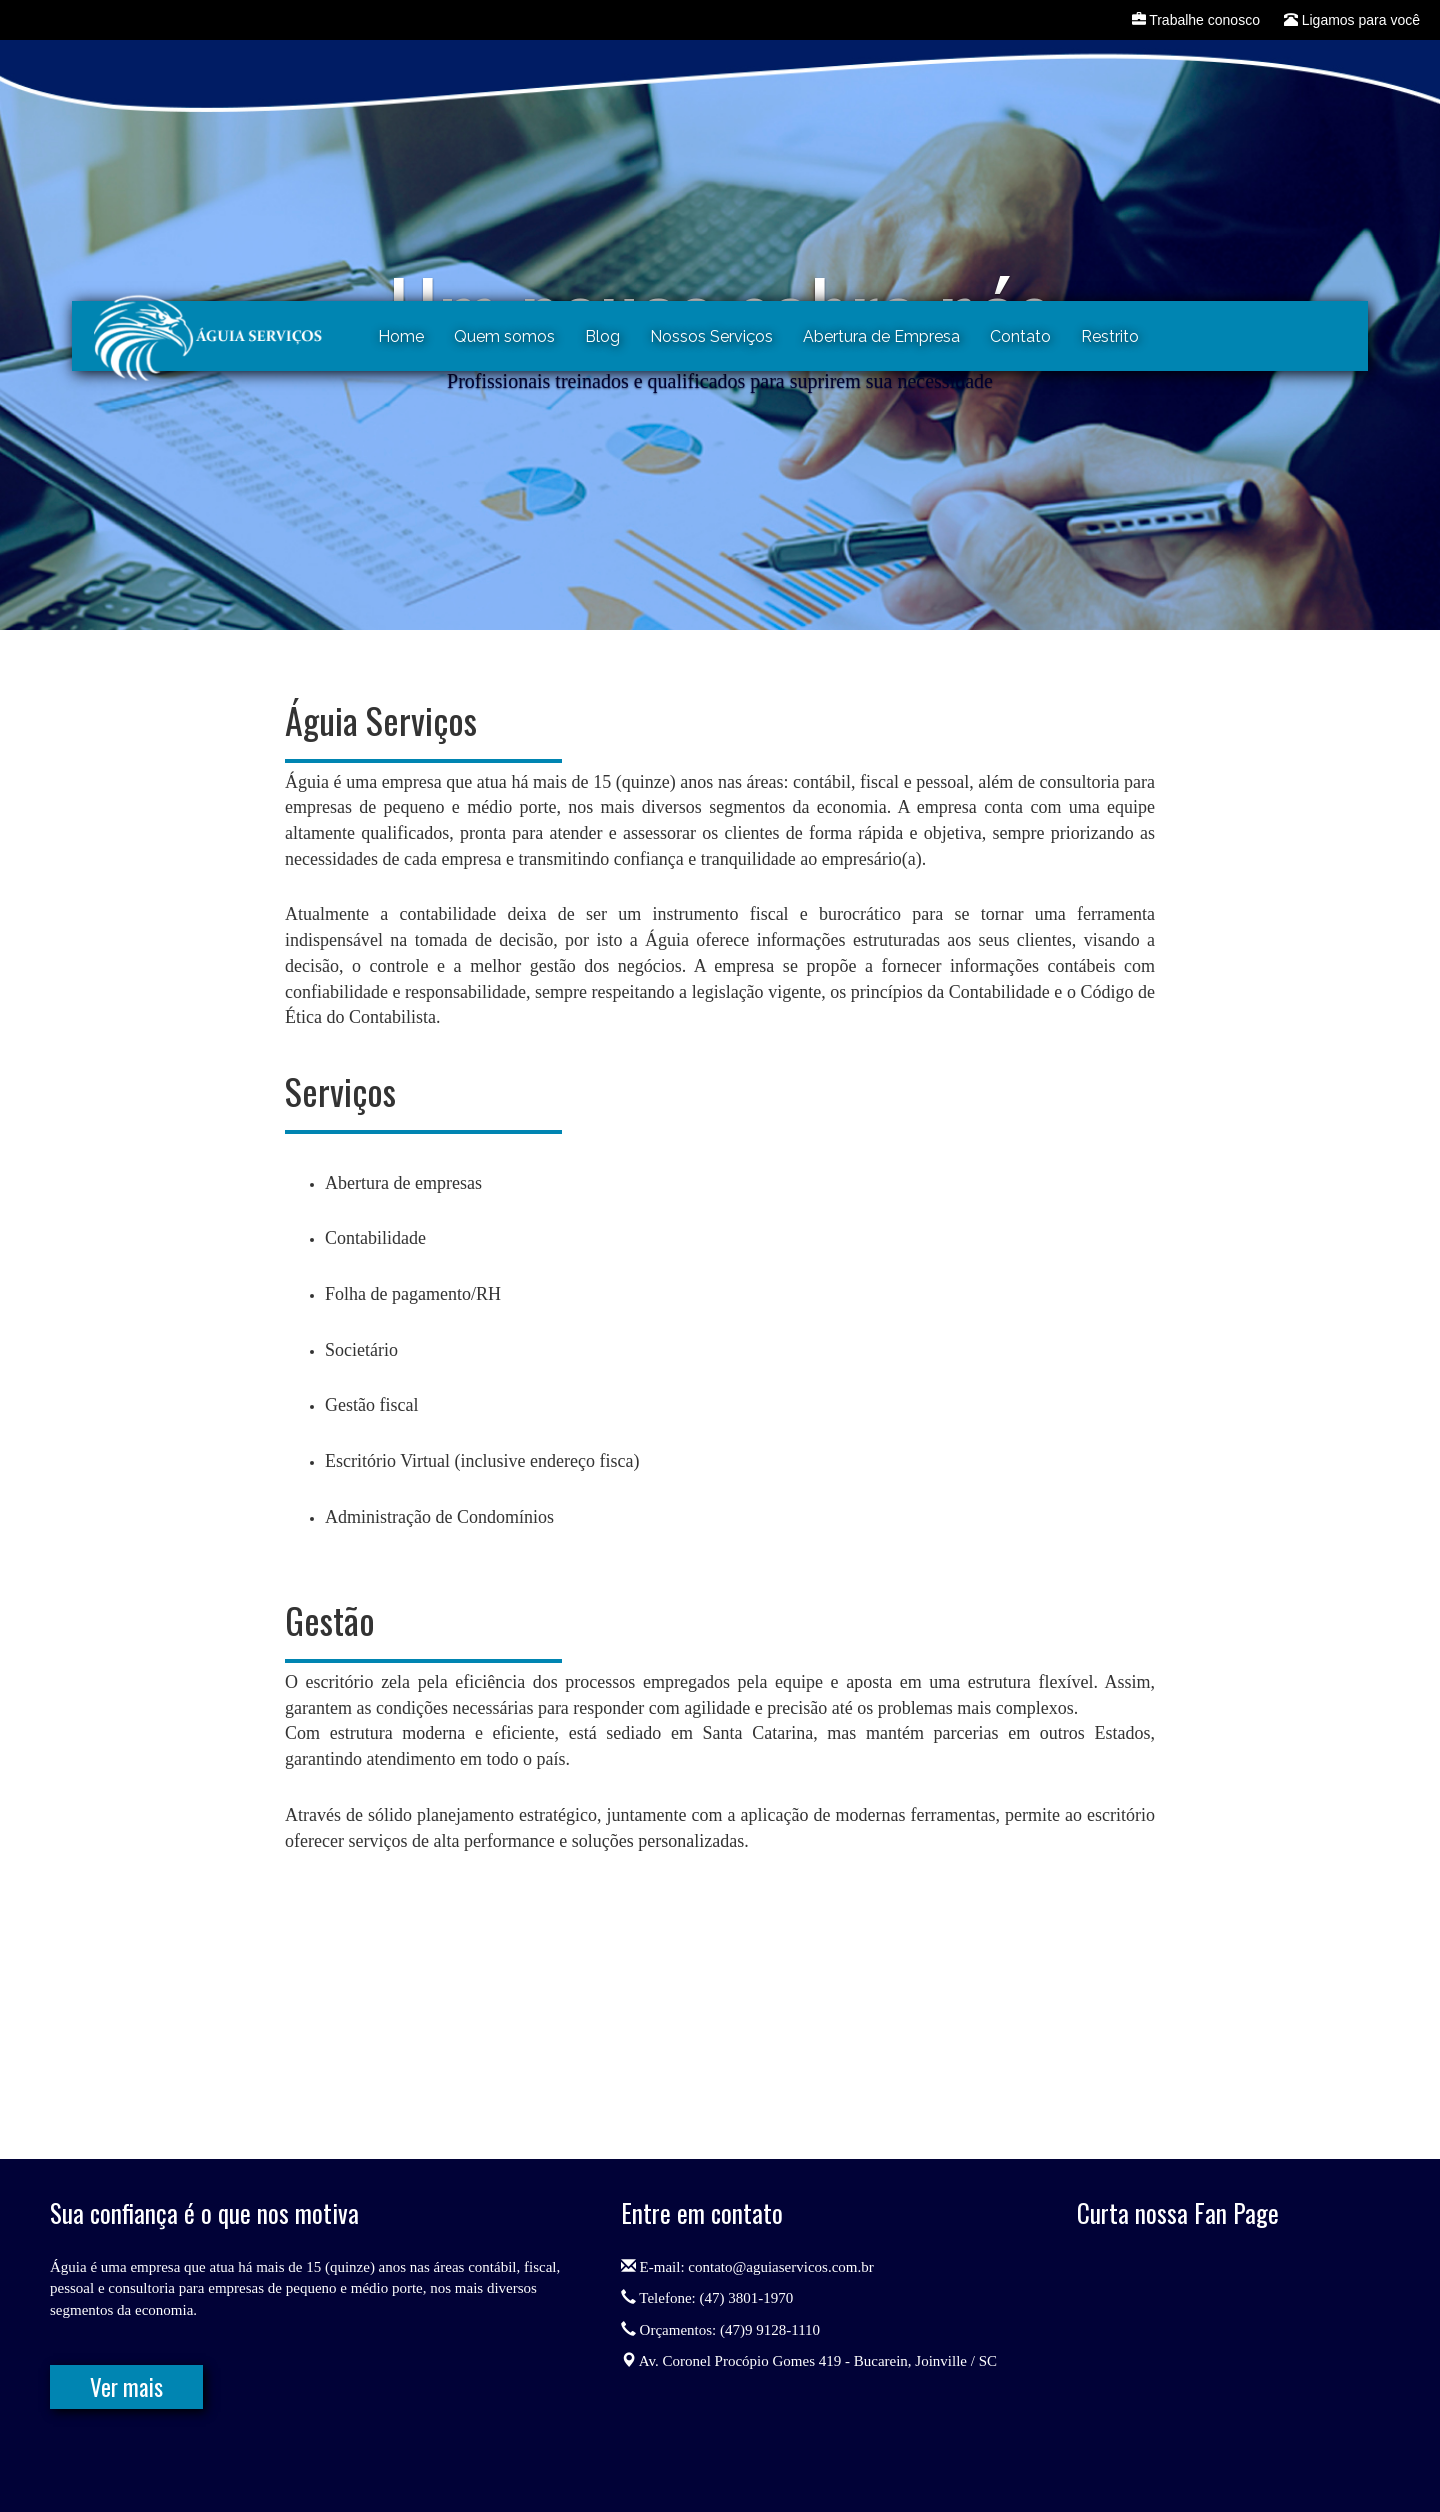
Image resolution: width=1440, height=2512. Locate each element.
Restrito (1110, 336)
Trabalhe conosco (1196, 20)
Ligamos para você (1352, 20)
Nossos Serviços (711, 336)
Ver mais (126, 2387)
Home (401, 336)
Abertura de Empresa (881, 336)
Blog (602, 336)
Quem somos (504, 336)
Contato (1020, 336)
